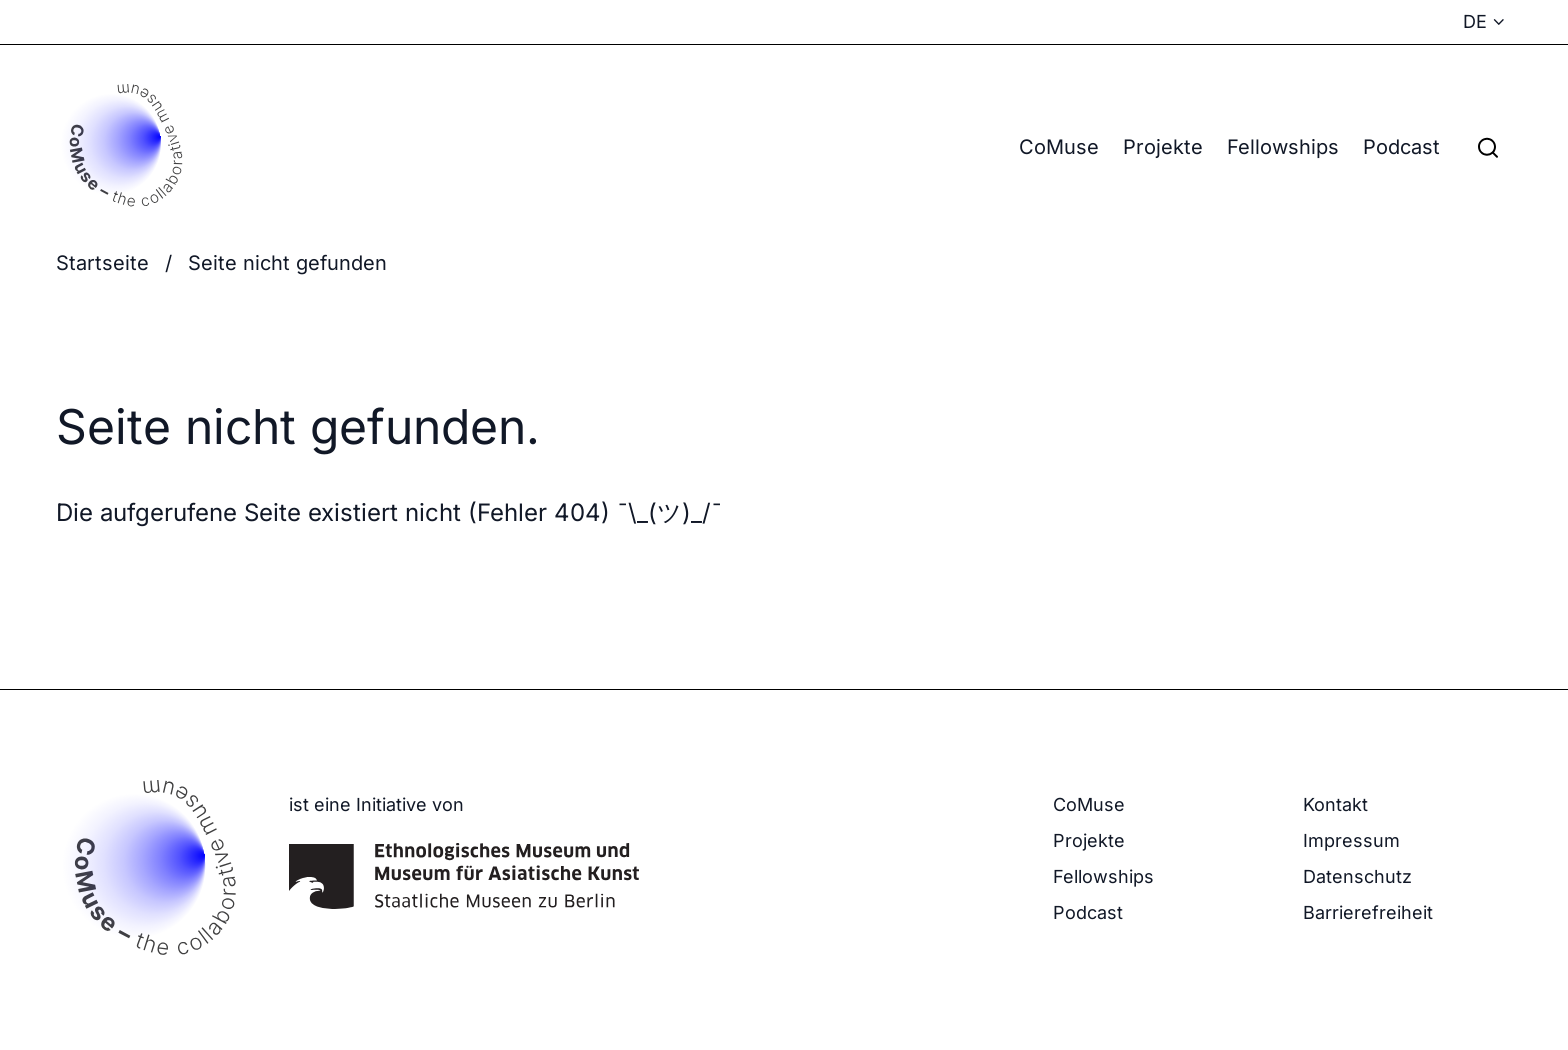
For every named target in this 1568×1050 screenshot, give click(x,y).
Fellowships (1283, 147)
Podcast (1401, 147)
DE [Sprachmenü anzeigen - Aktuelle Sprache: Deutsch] (1475, 21)
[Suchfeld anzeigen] (1488, 147)
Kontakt (1335, 804)
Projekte (1163, 147)
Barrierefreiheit (1368, 912)
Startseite (102, 263)
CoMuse (1059, 147)
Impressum (1351, 840)
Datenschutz (1357, 876)
